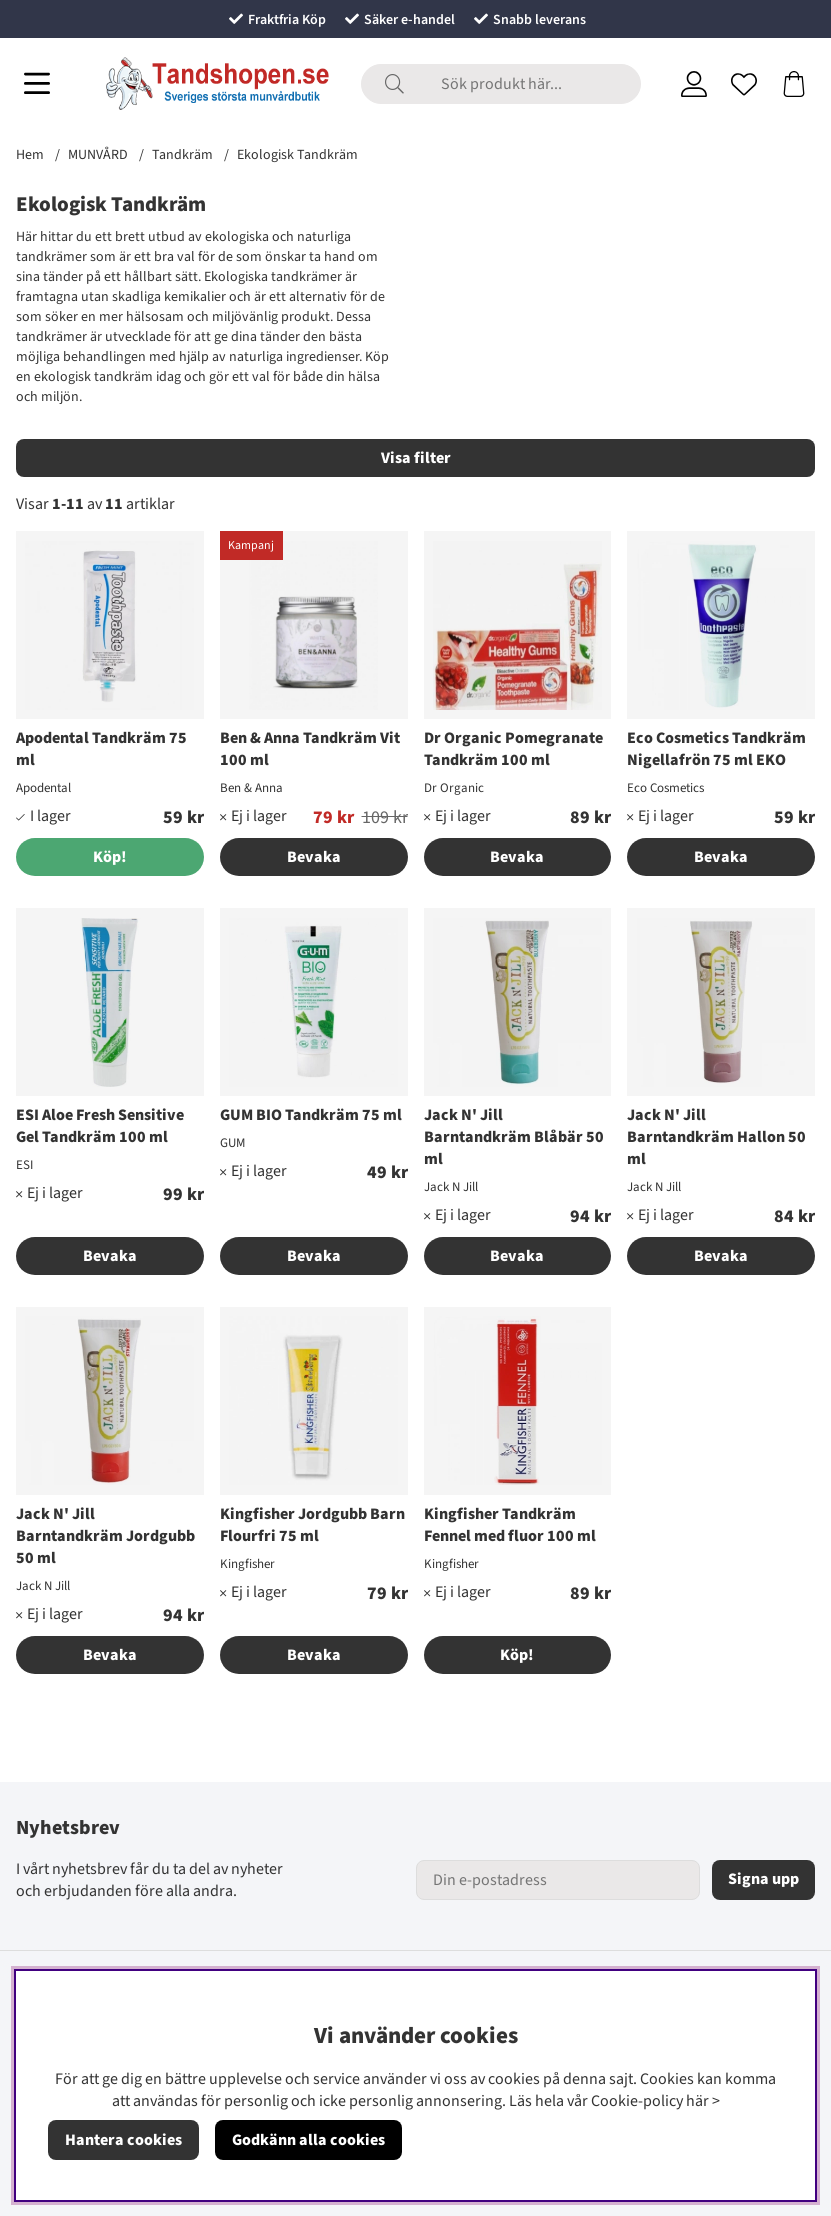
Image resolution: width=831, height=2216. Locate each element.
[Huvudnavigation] (37, 84)
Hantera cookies (123, 2140)
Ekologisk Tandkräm (297, 155)
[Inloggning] (694, 84)
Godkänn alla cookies (308, 2140)
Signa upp (763, 1879)
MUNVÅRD (98, 155)
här (697, 2101)
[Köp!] (110, 857)
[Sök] (501, 84)
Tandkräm (182, 155)
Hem (30, 155)
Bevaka (314, 857)
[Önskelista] (744, 84)
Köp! (517, 1655)
